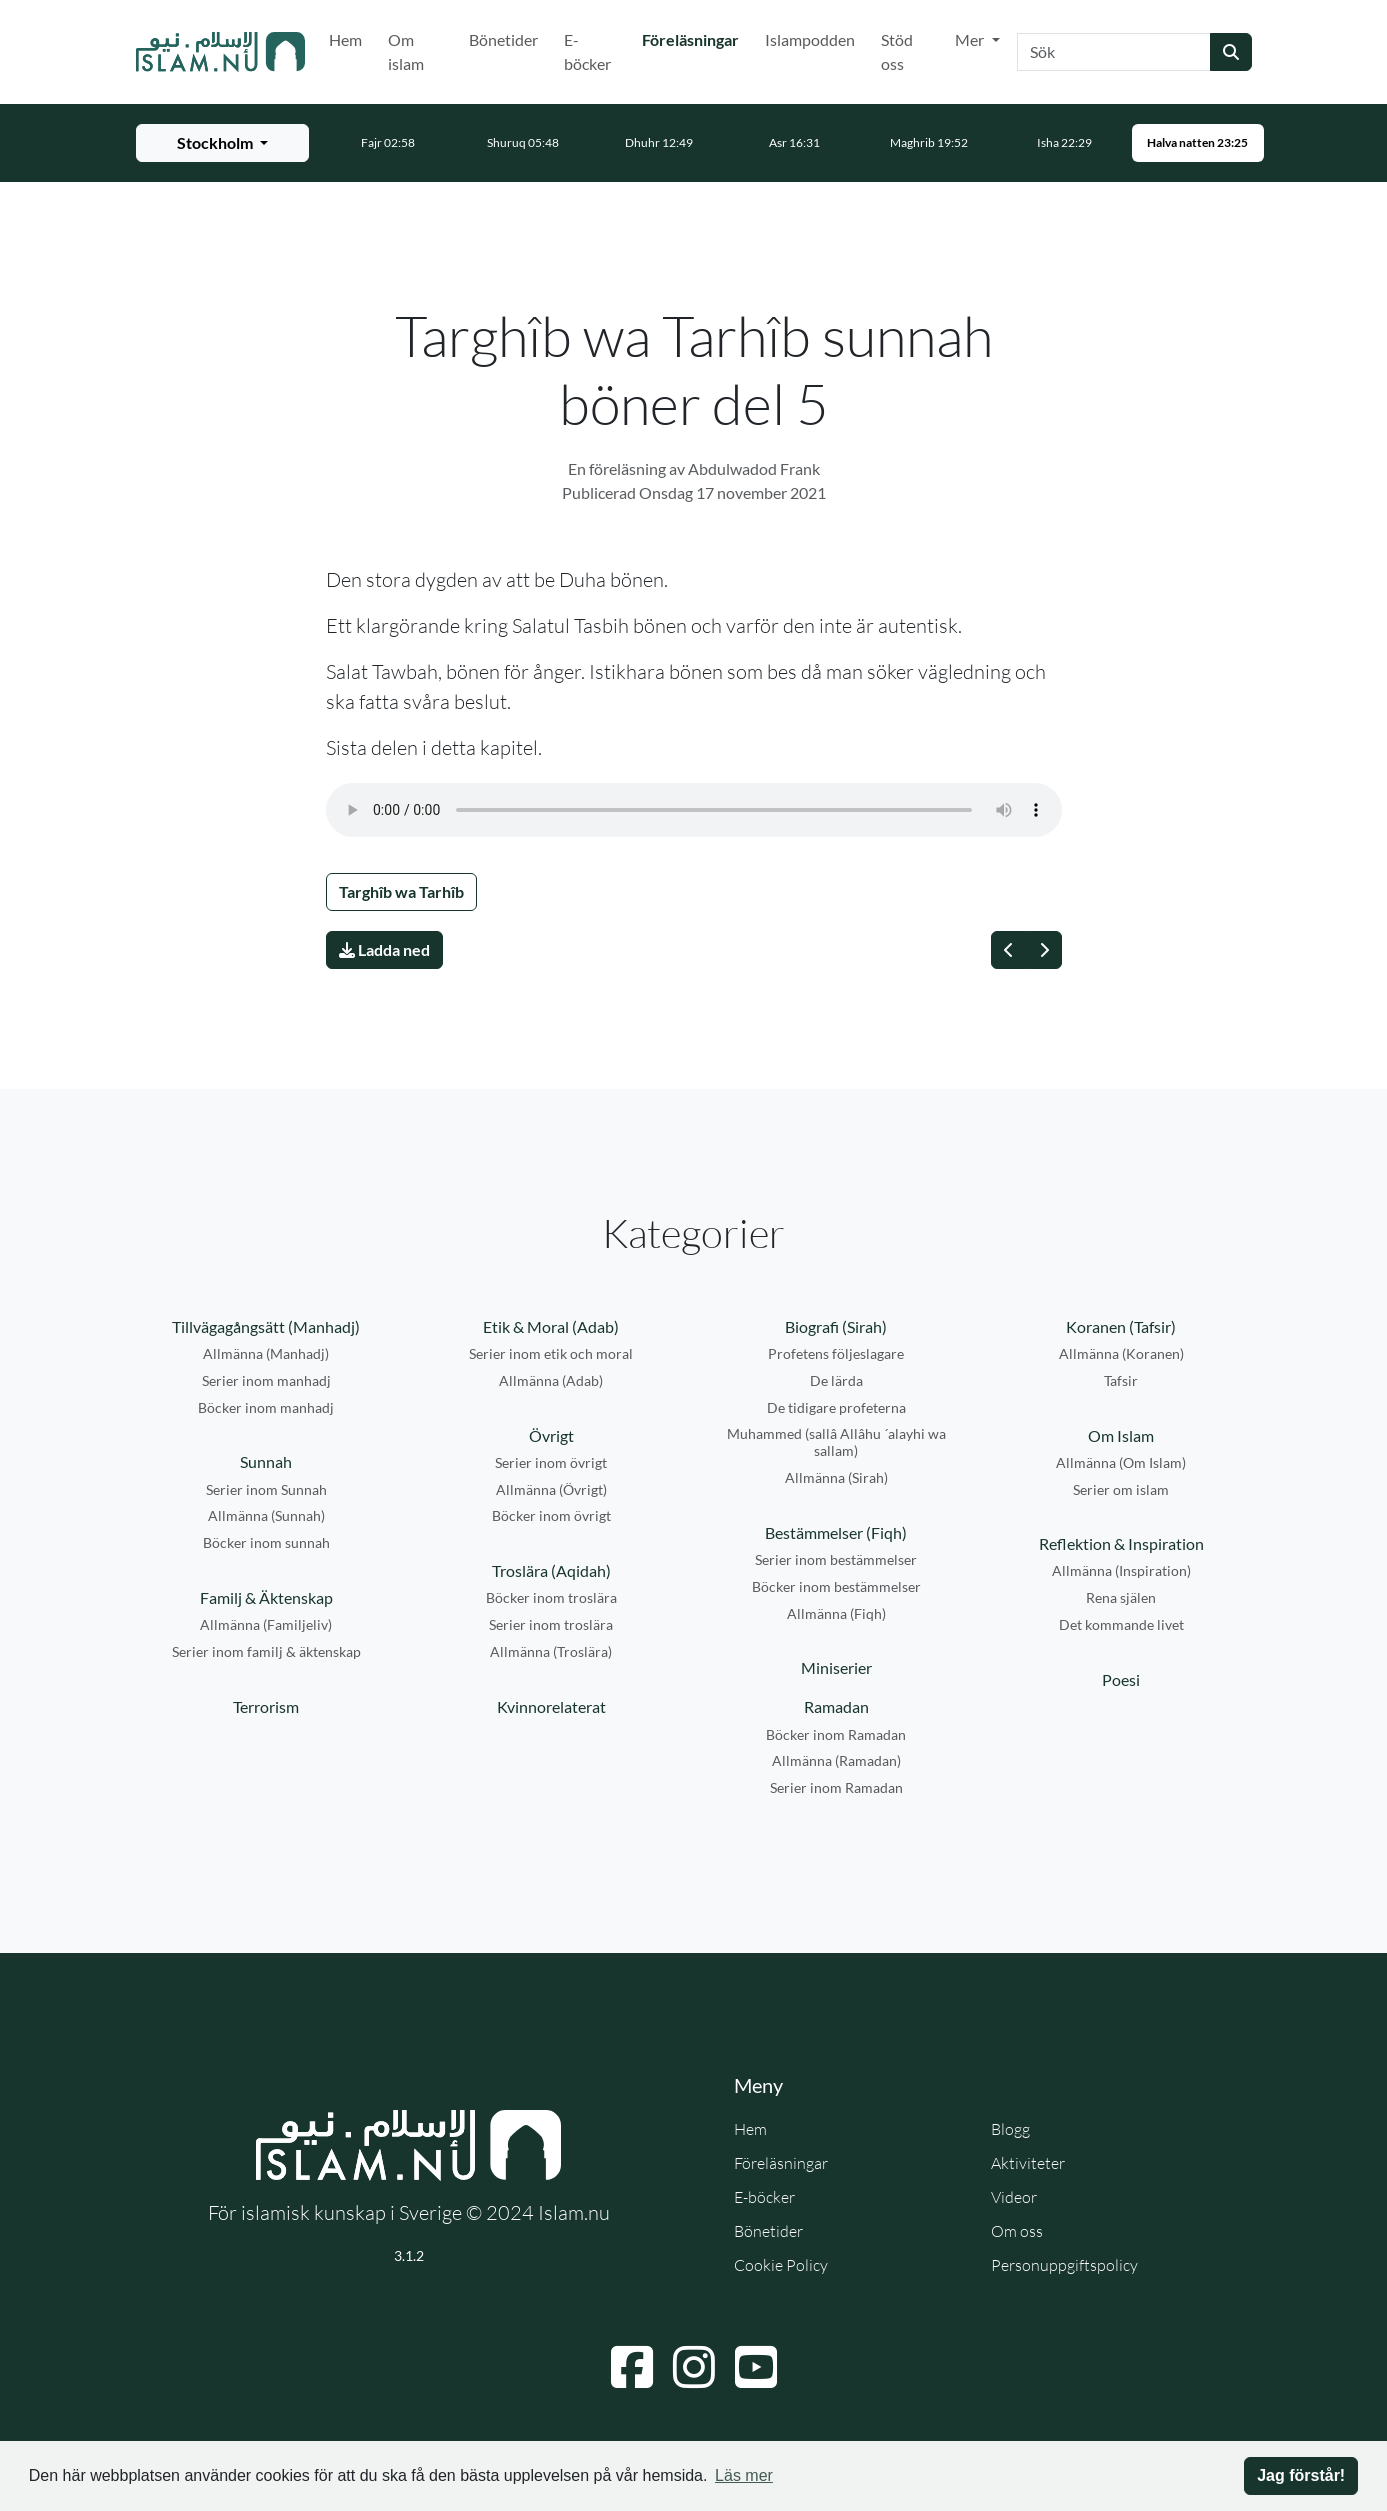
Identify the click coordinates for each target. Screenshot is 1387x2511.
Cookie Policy (781, 2265)
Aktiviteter (1028, 2163)
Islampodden (810, 39)
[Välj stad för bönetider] (222, 143)
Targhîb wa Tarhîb (401, 891)
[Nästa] (1044, 950)
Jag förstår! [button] (1301, 2475)
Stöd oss (897, 51)
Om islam (406, 51)
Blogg (1010, 2129)
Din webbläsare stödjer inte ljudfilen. (694, 810)
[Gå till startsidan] (221, 52)
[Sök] (1114, 52)
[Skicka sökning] (1231, 52)
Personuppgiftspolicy (1064, 2265)
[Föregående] (1009, 950)
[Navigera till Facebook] (632, 2367)
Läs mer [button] (744, 2475)
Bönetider (503, 39)
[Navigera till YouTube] (756, 2367)
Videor (1014, 2197)
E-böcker (587, 51)
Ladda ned (384, 949)
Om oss (1017, 2231)
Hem (345, 39)
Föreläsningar (694, 38)
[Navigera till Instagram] (694, 2367)
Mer (971, 39)
